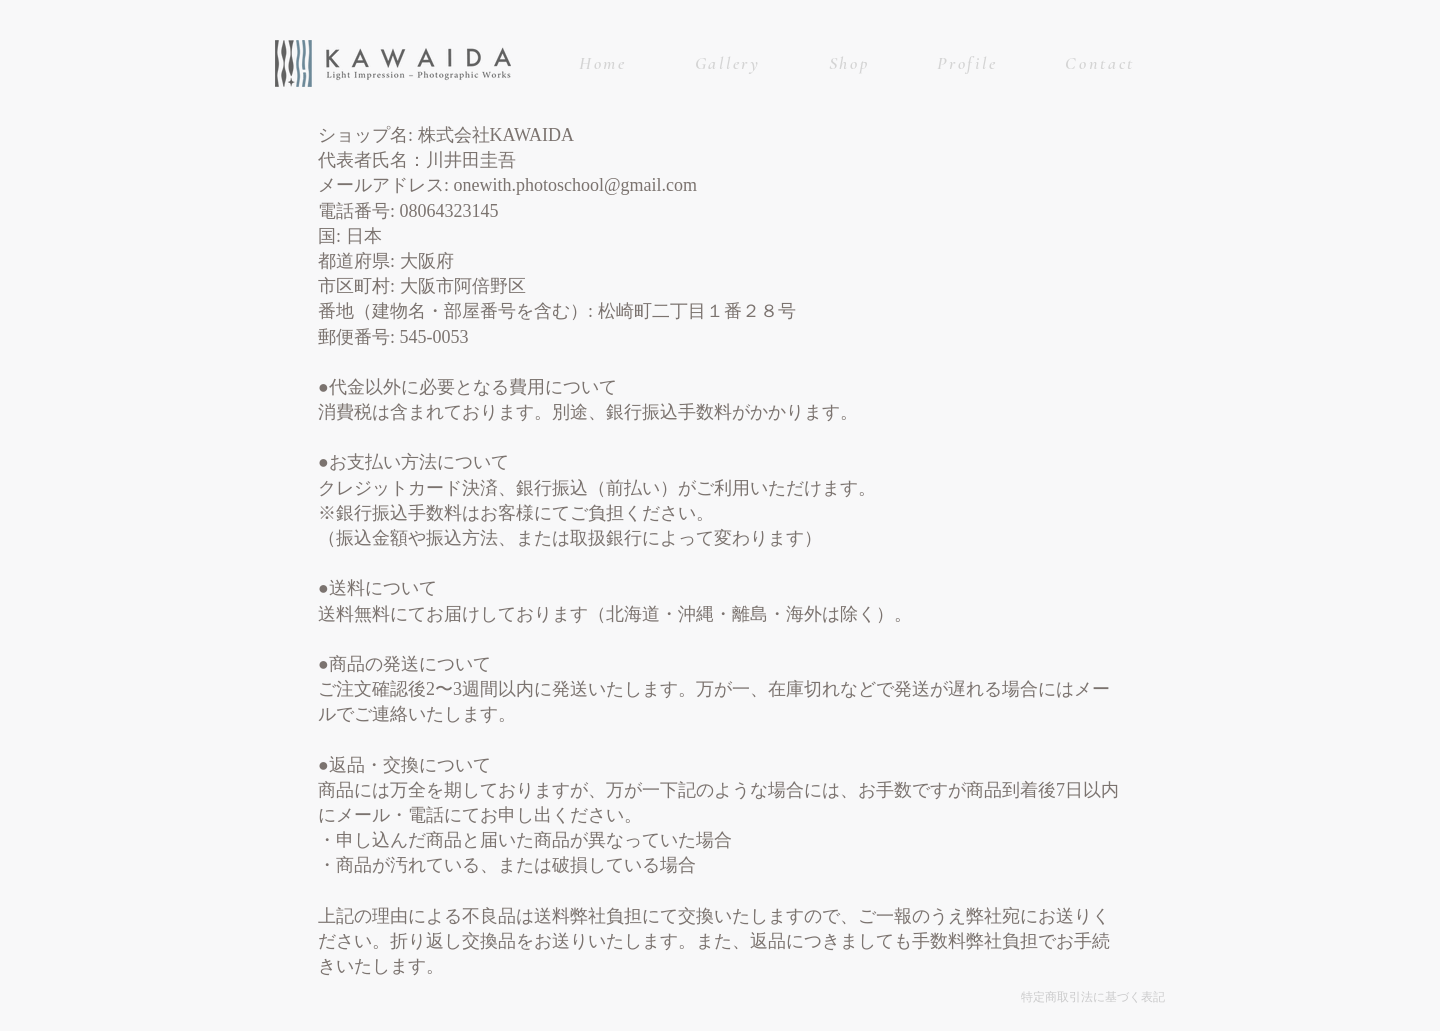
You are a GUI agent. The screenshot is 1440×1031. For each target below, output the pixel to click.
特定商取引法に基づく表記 (1093, 997)
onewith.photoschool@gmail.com (576, 185)
